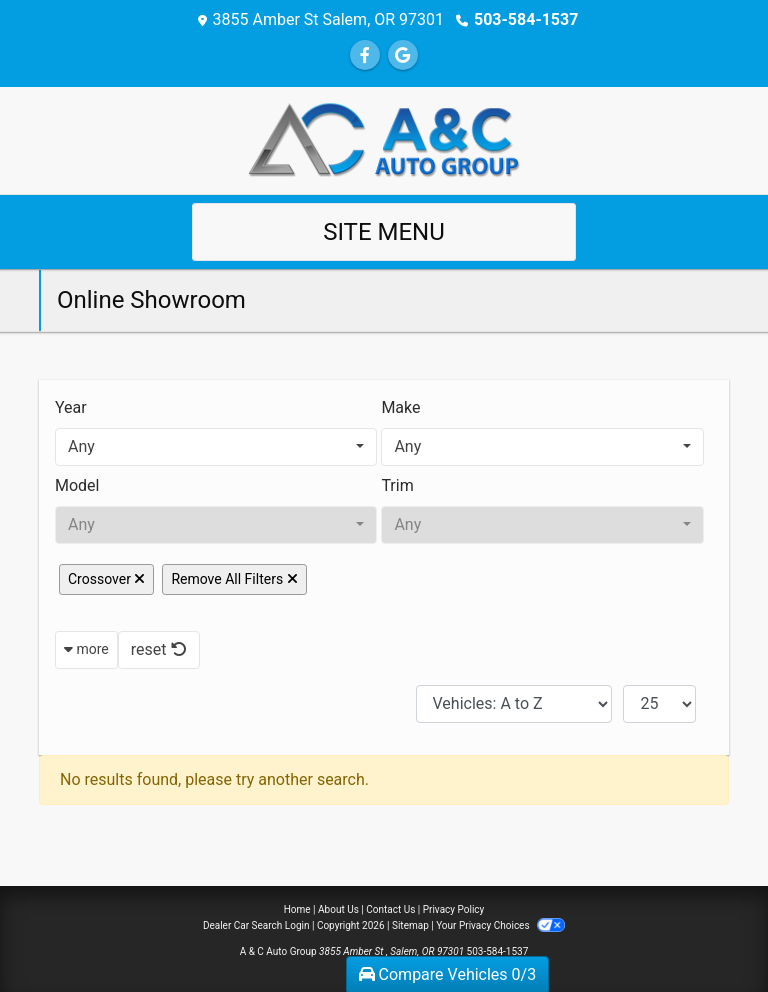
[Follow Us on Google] (403, 55)
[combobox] (216, 447)
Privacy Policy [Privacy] (454, 909)
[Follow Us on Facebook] (365, 55)
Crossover (106, 579)
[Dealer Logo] (384, 139)
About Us (338, 909)
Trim (397, 485)
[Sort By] (514, 704)
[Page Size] (659, 704)
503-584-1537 (526, 19)
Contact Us (390, 909)
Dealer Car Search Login (256, 925)
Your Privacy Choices (500, 925)
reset (159, 649)
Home (297, 909)
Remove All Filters (234, 579)
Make (400, 407)
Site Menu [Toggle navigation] (384, 232)
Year (71, 407)
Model (77, 485)
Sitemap (410, 925)
